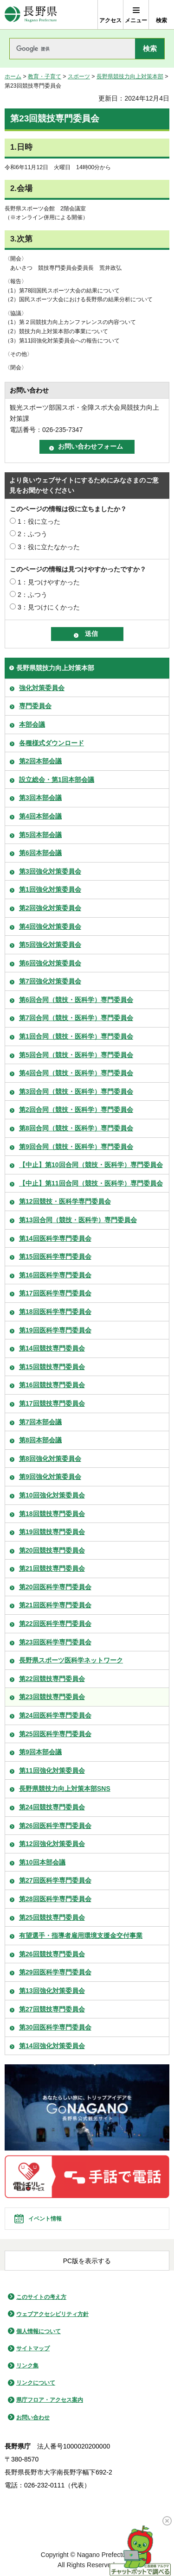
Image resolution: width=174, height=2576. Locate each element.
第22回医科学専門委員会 (55, 1623)
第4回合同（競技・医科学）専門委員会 (76, 1073)
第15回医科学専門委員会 (55, 1256)
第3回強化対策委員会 (50, 871)
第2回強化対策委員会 (50, 908)
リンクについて (35, 2382)
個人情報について (38, 2331)
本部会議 (32, 724)
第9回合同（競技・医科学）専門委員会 (76, 1146)
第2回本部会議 (40, 761)
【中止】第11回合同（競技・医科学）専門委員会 (91, 1183)
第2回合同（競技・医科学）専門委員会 (76, 1109)
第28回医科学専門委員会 (55, 1899)
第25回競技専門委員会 (52, 1917)
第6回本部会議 (40, 853)
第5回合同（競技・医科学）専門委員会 (76, 1055)
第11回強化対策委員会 (52, 1770)
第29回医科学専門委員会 (55, 1972)
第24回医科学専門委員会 (55, 1715)
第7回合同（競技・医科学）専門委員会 (76, 1018)
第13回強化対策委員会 (52, 1990)
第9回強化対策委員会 (50, 1476)
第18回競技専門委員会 (52, 1513)
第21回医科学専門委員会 (55, 1605)
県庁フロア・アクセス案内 (49, 2400)
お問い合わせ (33, 2417)
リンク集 (27, 2365)
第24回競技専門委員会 (52, 1807)
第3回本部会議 (40, 797)
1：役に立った (39, 521)
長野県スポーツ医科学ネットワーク (71, 1660)
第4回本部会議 (40, 816)
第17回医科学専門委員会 (55, 1293)
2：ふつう (32, 534)
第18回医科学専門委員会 (55, 1311)
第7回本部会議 (40, 1422)
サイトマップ (33, 2348)
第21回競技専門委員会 (52, 1568)
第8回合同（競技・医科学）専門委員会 (76, 1128)
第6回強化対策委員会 (50, 963)
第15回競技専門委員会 (52, 1366)
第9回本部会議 (40, 1752)
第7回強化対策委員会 (50, 981)
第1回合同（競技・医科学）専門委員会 (76, 1036)
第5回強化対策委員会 (50, 944)
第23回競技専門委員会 (52, 1696)
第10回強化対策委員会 (52, 1495)
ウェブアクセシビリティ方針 (52, 2314)
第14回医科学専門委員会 (55, 1238)
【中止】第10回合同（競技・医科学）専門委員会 (91, 1164)
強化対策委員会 (41, 688)
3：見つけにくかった (49, 607)
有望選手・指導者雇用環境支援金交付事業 (80, 1935)
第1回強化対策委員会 (50, 889)
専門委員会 (35, 706)
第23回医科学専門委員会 (55, 1642)
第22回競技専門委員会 (52, 1678)
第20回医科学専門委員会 (55, 1587)
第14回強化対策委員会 (52, 2045)
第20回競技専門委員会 (52, 1550)
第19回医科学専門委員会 (55, 1330)
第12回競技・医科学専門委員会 (65, 1201)
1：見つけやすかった (49, 582)
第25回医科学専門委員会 (55, 1734)
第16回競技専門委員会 (52, 1385)
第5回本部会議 (40, 834)
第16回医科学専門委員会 (55, 1275)
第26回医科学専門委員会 (55, 1825)
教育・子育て (44, 76)
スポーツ (79, 76)
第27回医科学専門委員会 (55, 1880)
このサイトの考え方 (41, 2297)
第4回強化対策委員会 (50, 926)
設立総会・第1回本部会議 (56, 779)
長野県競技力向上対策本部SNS (64, 1788)
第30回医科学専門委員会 (55, 2027)
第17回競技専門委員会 (52, 1403)
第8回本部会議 (40, 1440)
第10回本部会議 (42, 1862)
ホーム (13, 76)
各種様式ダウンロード (51, 743)
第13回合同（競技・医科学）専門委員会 (78, 1220)
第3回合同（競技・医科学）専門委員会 (76, 1091)
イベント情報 (45, 2218)
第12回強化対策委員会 (52, 1843)
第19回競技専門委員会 (52, 1531)
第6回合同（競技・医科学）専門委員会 (76, 999)
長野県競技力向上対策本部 (130, 76)
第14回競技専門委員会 (52, 1348)
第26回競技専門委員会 (52, 1954)
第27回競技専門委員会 (52, 2009)
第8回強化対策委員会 (50, 1458)
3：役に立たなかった (49, 547)
